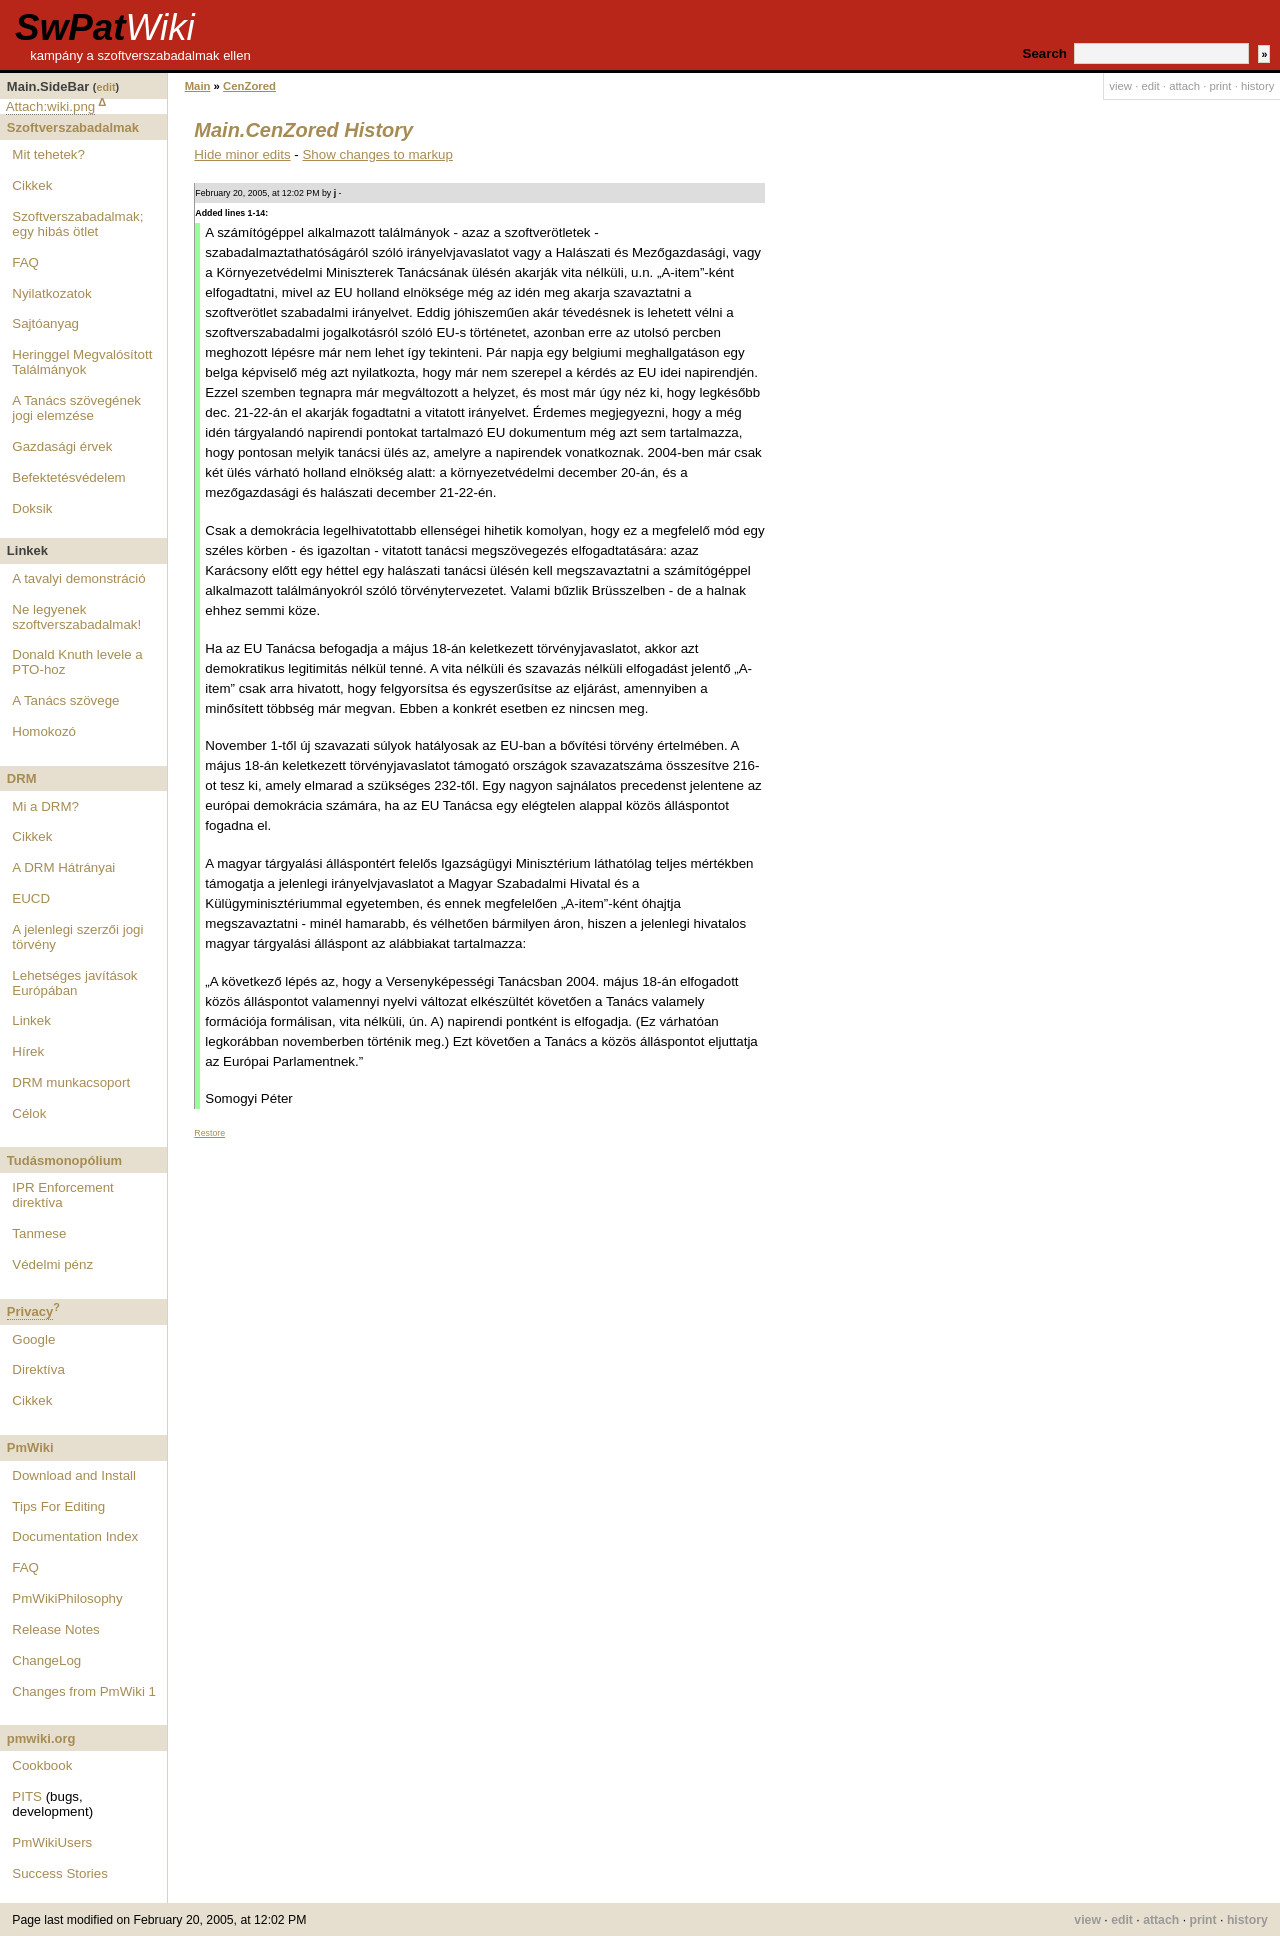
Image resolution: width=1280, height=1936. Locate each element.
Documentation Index (75, 1536)
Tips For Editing (58, 1506)
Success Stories (60, 1873)
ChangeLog (46, 1660)
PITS (27, 1796)
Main (198, 86)
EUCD (31, 898)
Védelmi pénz (52, 1264)
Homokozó (44, 731)
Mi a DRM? (45, 806)
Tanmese (39, 1233)
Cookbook (42, 1765)
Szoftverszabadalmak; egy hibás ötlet (77, 224)
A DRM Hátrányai (63, 867)
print (1220, 86)
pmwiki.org (41, 1738)
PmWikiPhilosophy (67, 1598)
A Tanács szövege (65, 700)
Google (33, 1339)
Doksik (32, 508)
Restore (209, 1133)
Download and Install (74, 1475)
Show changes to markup (377, 154)
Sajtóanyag (45, 323)
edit (105, 87)
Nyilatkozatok (51, 293)
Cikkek (32, 185)
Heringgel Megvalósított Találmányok (82, 362)
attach (1184, 86)
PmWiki (30, 1447)
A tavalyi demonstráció (78, 578)
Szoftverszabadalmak (73, 127)
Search (1045, 53)
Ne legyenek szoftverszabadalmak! (76, 617)
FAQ (25, 262)
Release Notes (55, 1629)
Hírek (28, 1051)
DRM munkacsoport (71, 1082)
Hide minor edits (242, 154)
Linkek (31, 1020)
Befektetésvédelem (68, 477)
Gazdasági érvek (62, 446)
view (1120, 86)
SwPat (105, 27)
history (1257, 86)
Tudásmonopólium (64, 1160)
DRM (22, 778)
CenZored (249, 86)
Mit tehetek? (48, 154)
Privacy (30, 1311)
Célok (29, 1113)
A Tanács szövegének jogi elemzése (76, 408)
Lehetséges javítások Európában (74, 983)
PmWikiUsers (52, 1842)
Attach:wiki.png (51, 106)
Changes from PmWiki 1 (84, 1691)
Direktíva (38, 1369)
